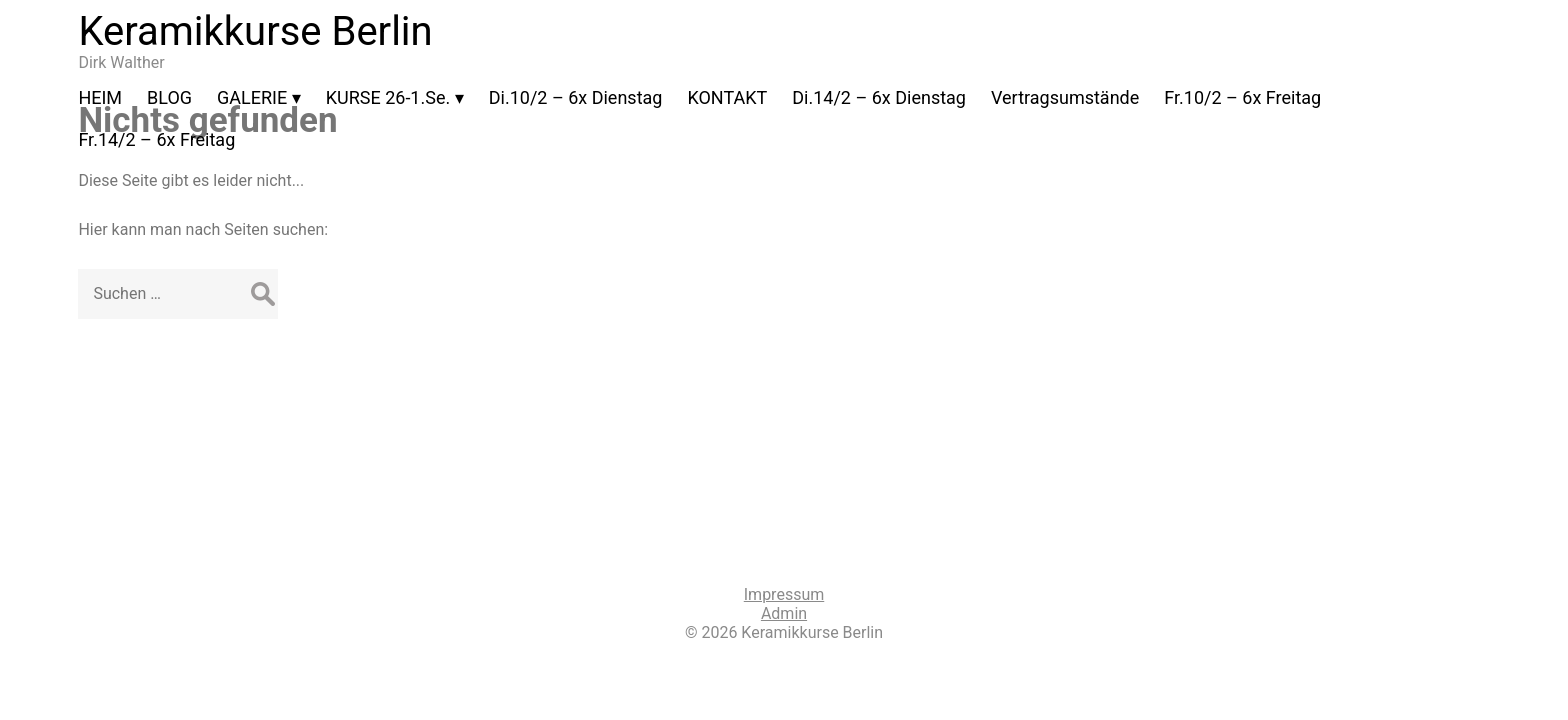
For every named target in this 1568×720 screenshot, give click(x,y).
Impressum (784, 594)
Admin (784, 613)
